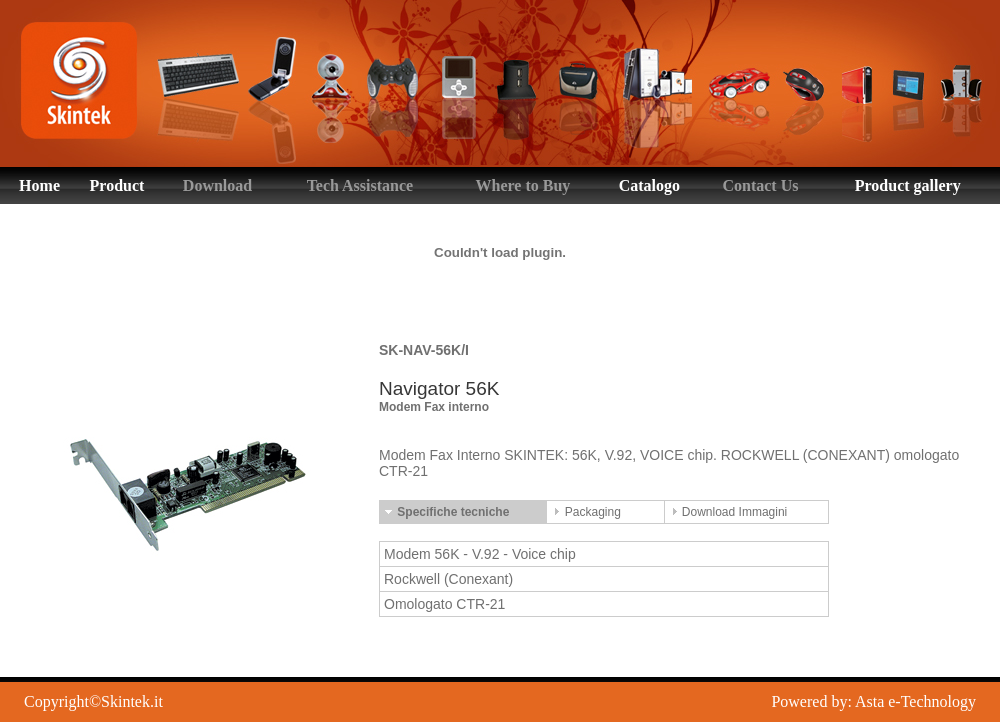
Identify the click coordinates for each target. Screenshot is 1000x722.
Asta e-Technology (915, 701)
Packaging (585, 512)
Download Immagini (728, 512)
